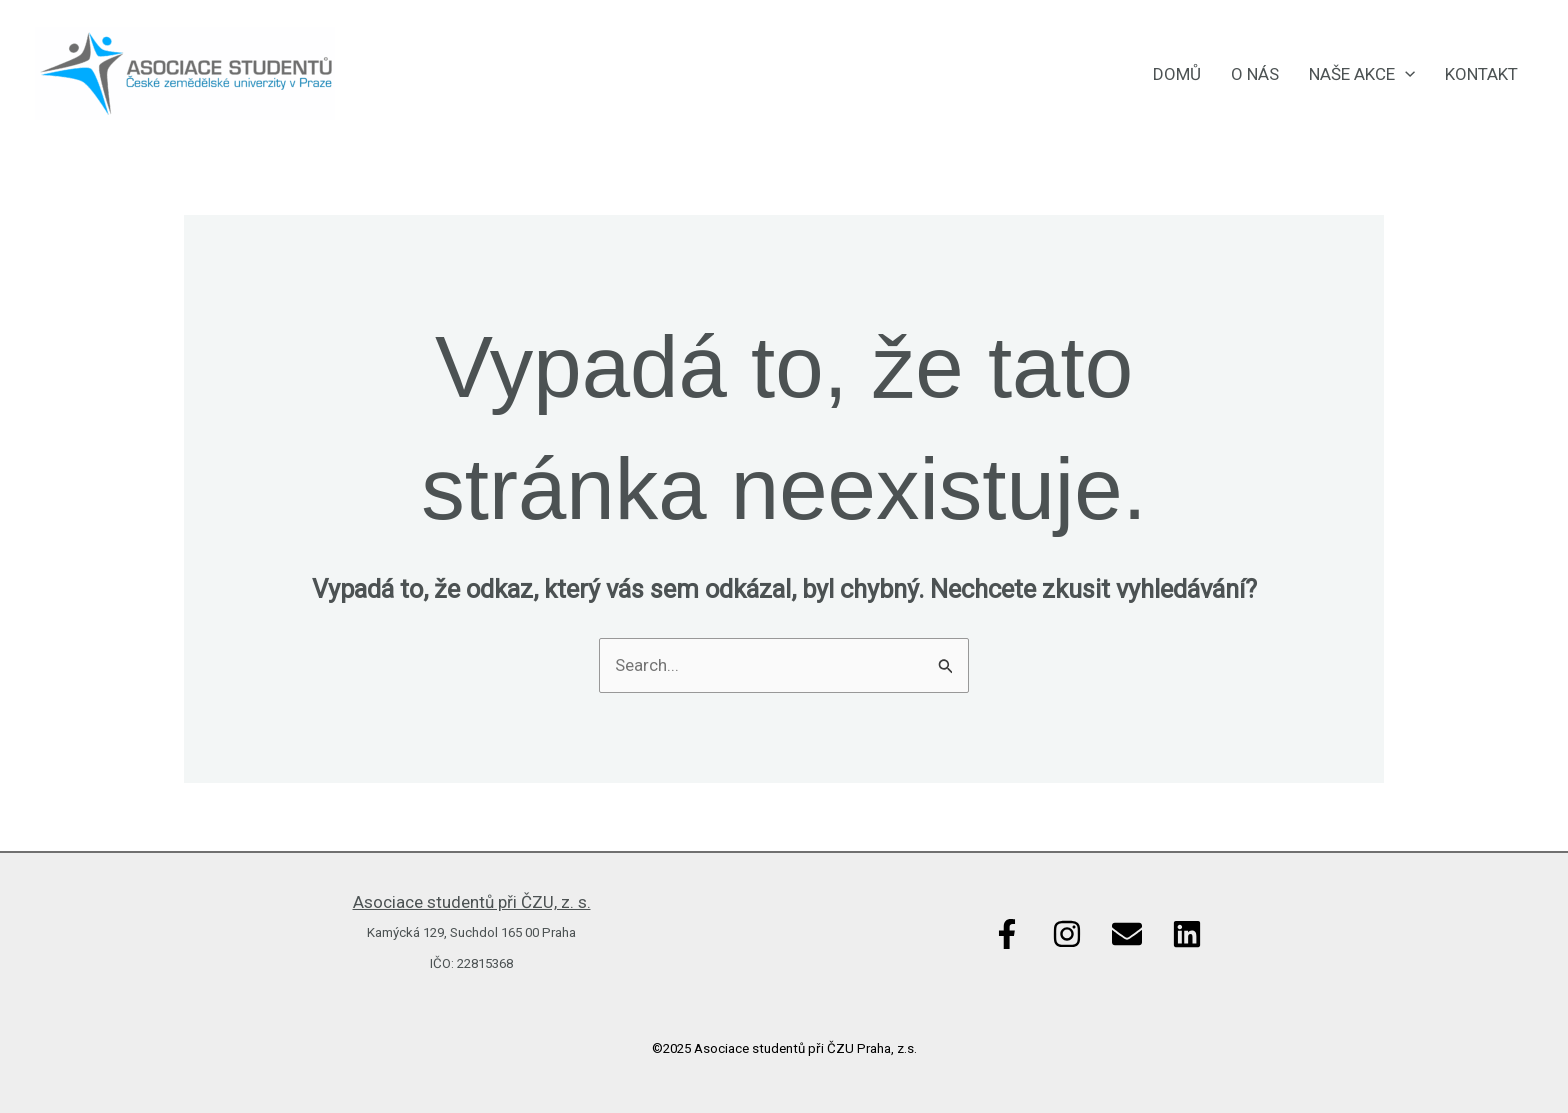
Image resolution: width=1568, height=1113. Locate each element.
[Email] (1127, 934)
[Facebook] (1007, 934)
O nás (1255, 74)
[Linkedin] (1187, 934)
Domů (1177, 74)
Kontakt (1481, 74)
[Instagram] (1067, 934)
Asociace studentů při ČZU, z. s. (472, 902)
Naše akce (1362, 74)
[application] (1405, 74)
